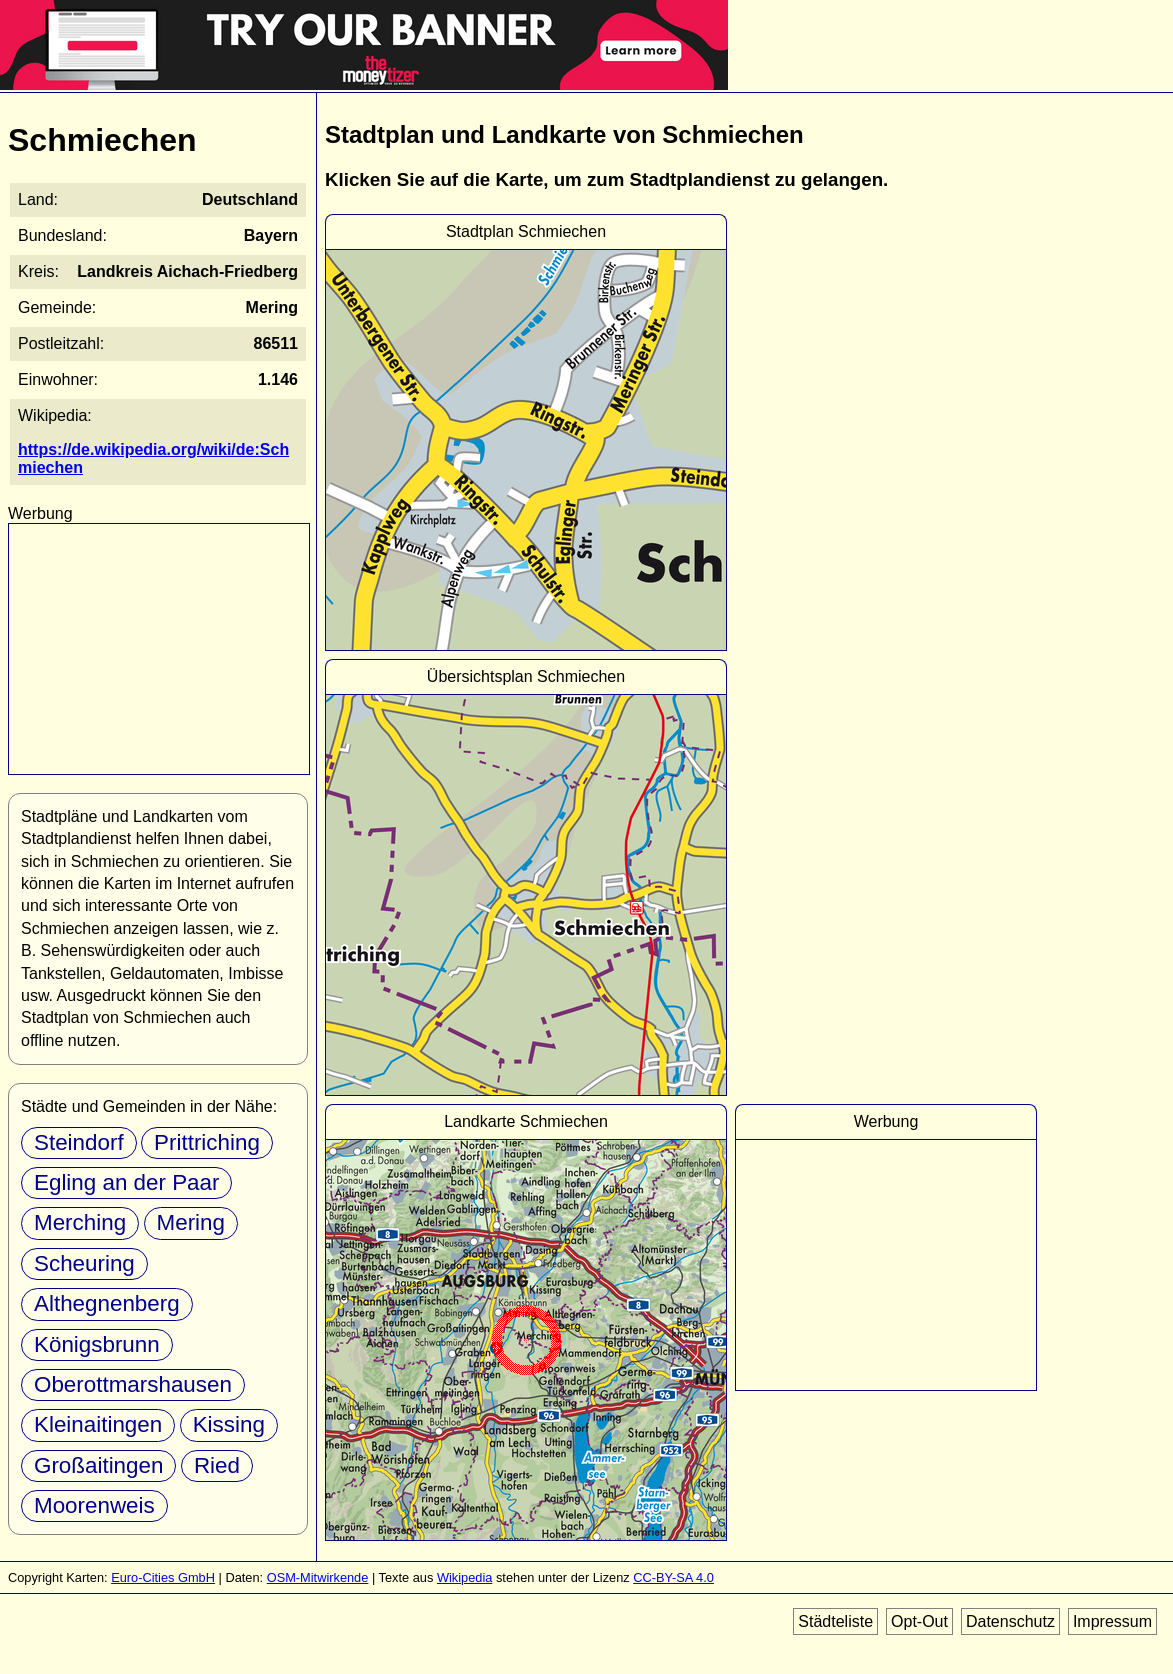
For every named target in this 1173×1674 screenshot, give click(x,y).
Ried (217, 1465)
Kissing (229, 1424)
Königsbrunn (97, 1344)
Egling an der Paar (126, 1182)
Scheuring (84, 1263)
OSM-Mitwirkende (318, 1577)
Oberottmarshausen (133, 1384)
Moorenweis (94, 1505)
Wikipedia (464, 1577)
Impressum (1112, 1621)
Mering (191, 1222)
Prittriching (207, 1142)
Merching (80, 1222)
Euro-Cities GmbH (163, 1577)
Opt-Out (919, 1621)
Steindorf (79, 1142)
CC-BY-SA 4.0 (673, 1577)
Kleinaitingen (98, 1424)
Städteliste (835, 1621)
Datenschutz (1010, 1621)
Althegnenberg (107, 1303)
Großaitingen (98, 1465)
